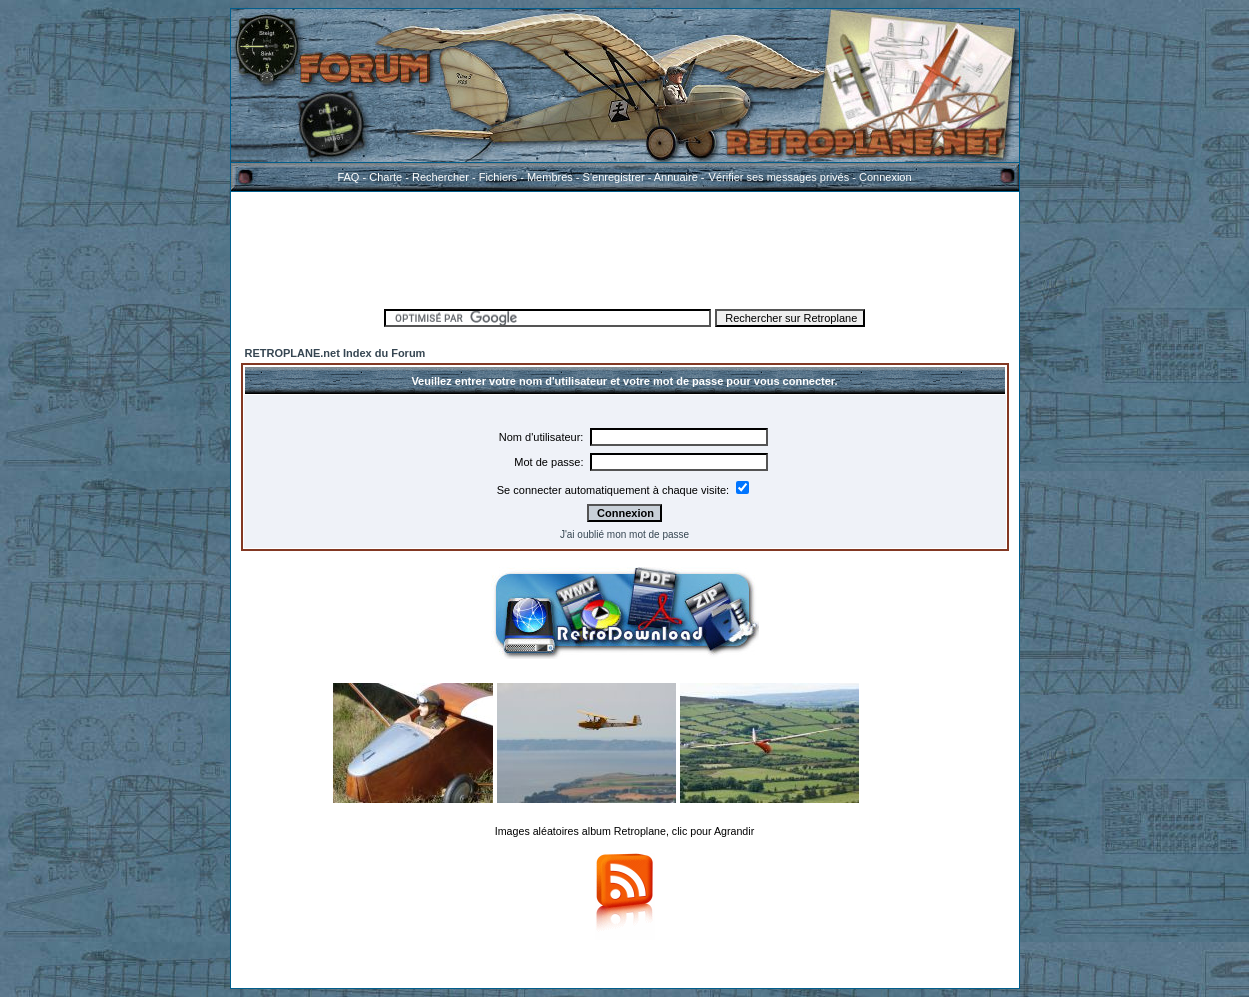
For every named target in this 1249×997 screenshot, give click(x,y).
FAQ (348, 177)
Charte (385, 177)
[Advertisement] (625, 247)
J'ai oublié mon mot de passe (624, 534)
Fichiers (498, 177)
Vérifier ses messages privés (779, 177)
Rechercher (440, 177)
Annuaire (676, 177)
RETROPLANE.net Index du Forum (335, 353)
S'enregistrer (614, 177)
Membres (550, 177)
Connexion (885, 177)
